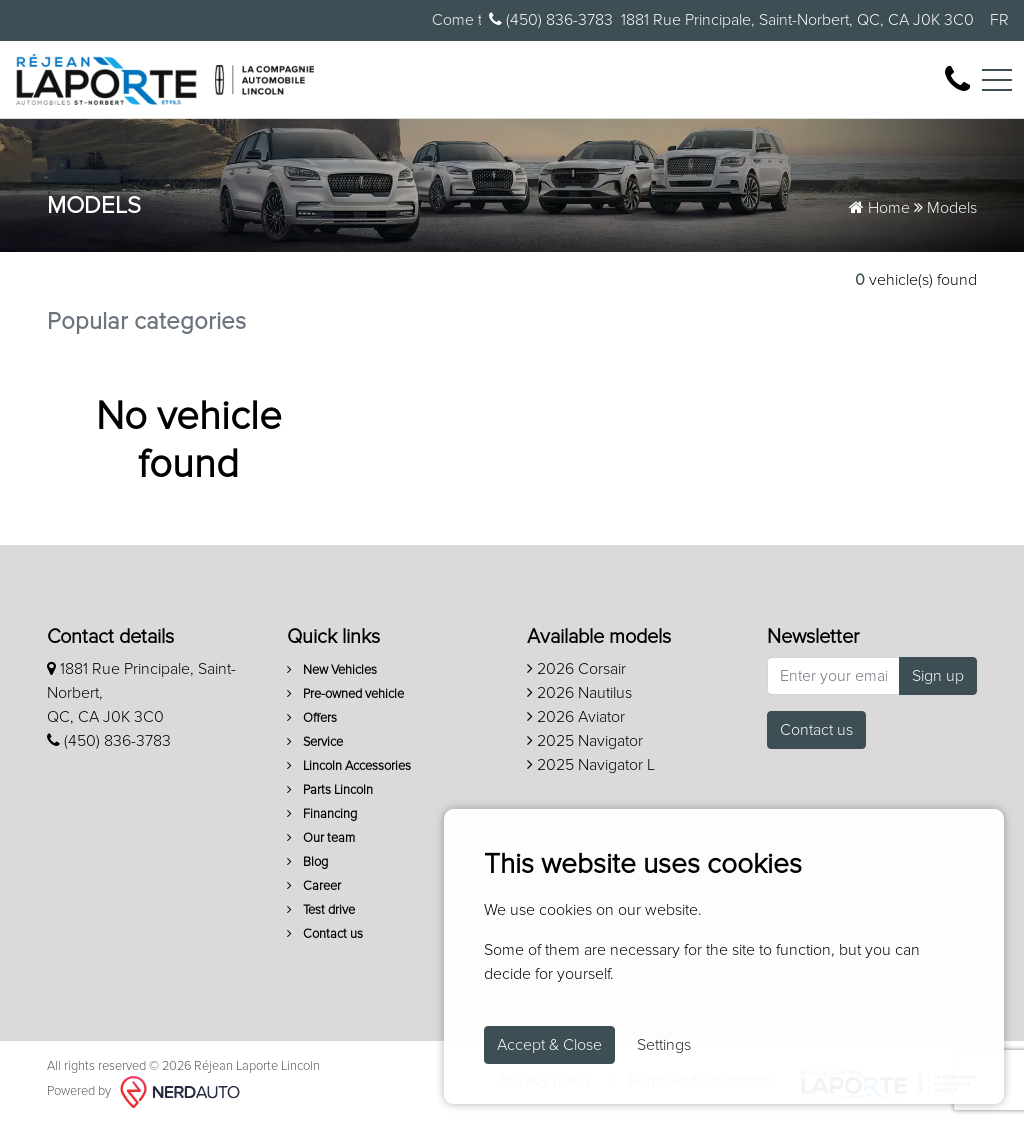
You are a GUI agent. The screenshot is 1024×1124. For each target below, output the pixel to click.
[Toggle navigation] (997, 80)
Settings (664, 1045)
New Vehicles (332, 670)
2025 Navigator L (591, 765)
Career (314, 886)
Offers (312, 718)
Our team (321, 838)
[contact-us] (957, 79)
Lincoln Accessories (349, 766)
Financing (322, 814)
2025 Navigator (585, 741)
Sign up (938, 676)
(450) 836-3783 (551, 19)
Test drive (321, 910)
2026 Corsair (576, 669)
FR (999, 20)
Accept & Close (549, 1045)
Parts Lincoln (330, 790)
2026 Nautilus (579, 693)
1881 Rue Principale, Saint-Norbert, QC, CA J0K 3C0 (797, 20)
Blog (307, 862)
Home (879, 208)
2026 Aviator (576, 717)
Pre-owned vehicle (345, 694)
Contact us (325, 934)
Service (315, 742)
